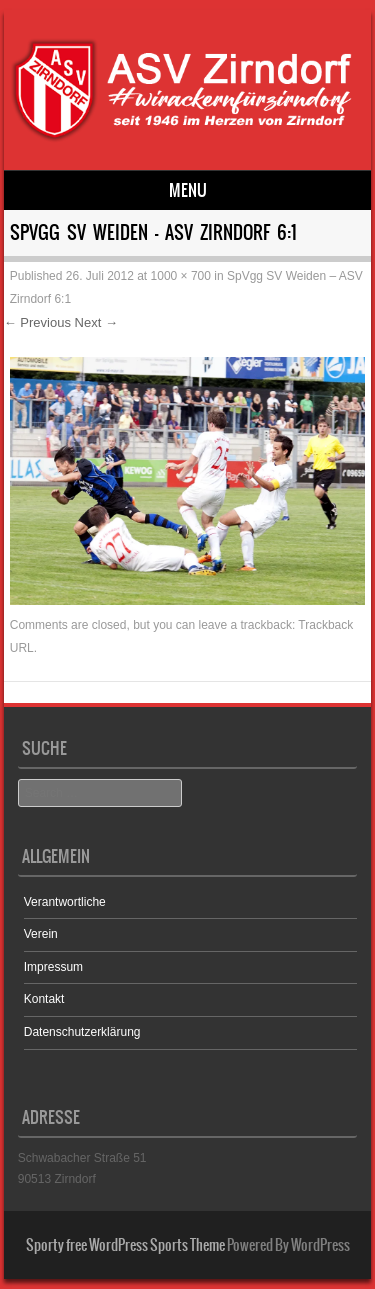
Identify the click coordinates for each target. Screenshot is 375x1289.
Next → (96, 322)
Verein (41, 934)
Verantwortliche (65, 902)
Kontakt (44, 999)
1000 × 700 (181, 276)
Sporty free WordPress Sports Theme (125, 1245)
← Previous (37, 322)
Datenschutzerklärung (82, 1032)
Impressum (53, 967)
